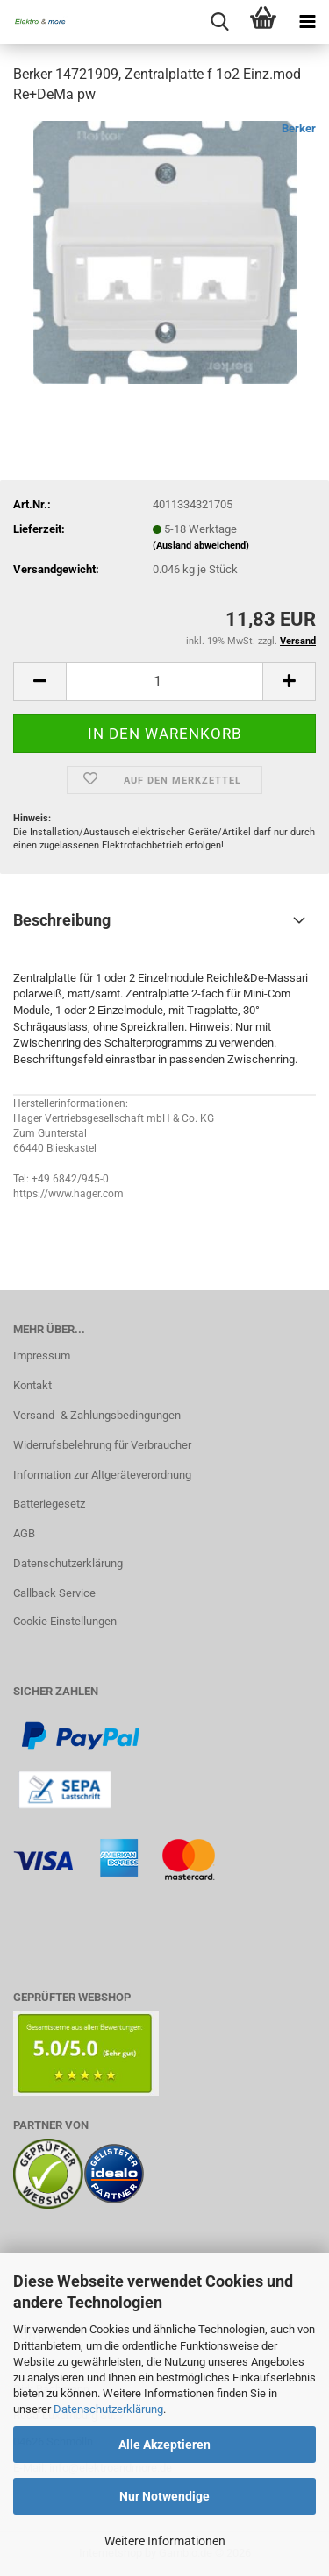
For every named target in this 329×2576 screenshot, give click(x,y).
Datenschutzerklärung (108, 2409)
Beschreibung (62, 920)
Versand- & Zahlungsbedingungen (97, 1415)
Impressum (41, 1355)
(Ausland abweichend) (201, 545)
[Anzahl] (164, 681)
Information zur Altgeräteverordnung (102, 1474)
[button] (39, 681)
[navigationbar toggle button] (307, 22)
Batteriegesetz (49, 1503)
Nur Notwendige (164, 2496)
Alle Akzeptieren (164, 2445)
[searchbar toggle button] (219, 22)
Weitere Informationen (164, 2541)
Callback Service (54, 1593)
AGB (24, 1533)
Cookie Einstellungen (65, 1621)
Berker (299, 128)
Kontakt (32, 1385)
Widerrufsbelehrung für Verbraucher (102, 1444)
